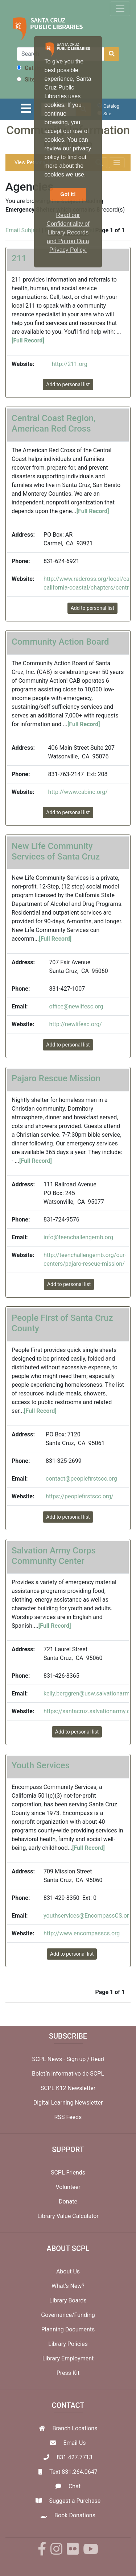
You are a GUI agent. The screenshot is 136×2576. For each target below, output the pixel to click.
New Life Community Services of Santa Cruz (56, 851)
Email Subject (23, 230)
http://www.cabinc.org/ (78, 791)
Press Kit (68, 2372)
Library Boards (68, 2300)
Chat (75, 2486)
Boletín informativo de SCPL (68, 2073)
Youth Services (41, 1765)
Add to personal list (68, 384)
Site (26, 79)
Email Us (74, 2442)
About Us (68, 2271)
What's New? (68, 2285)
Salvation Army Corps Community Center (54, 1555)
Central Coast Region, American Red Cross (54, 423)
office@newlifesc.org (76, 1006)
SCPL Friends (68, 2172)
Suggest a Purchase (75, 2500)
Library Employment (68, 2358)
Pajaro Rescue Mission (56, 1078)
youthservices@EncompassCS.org (88, 1915)
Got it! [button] (67, 194)
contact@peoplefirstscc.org (81, 1478)
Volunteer (67, 2187)
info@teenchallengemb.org (78, 1237)
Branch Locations (75, 2428)
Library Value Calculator (68, 2216)
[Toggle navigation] (120, 8)
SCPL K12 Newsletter (68, 2088)
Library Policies (67, 2343)
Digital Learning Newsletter (68, 2102)
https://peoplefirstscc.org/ (80, 1496)
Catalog (31, 67)
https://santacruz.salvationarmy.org (89, 1711)
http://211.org (69, 364)
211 (19, 258)
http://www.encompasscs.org (82, 1933)
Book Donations (74, 2515)
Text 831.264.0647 (73, 2471)
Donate (68, 2201)
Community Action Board (60, 642)
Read (97, 2059)
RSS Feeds (68, 2117)
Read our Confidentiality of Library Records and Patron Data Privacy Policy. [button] (67, 232)
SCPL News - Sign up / (61, 2059)
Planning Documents (68, 2329)
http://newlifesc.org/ (75, 1024)
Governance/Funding (68, 2314)
